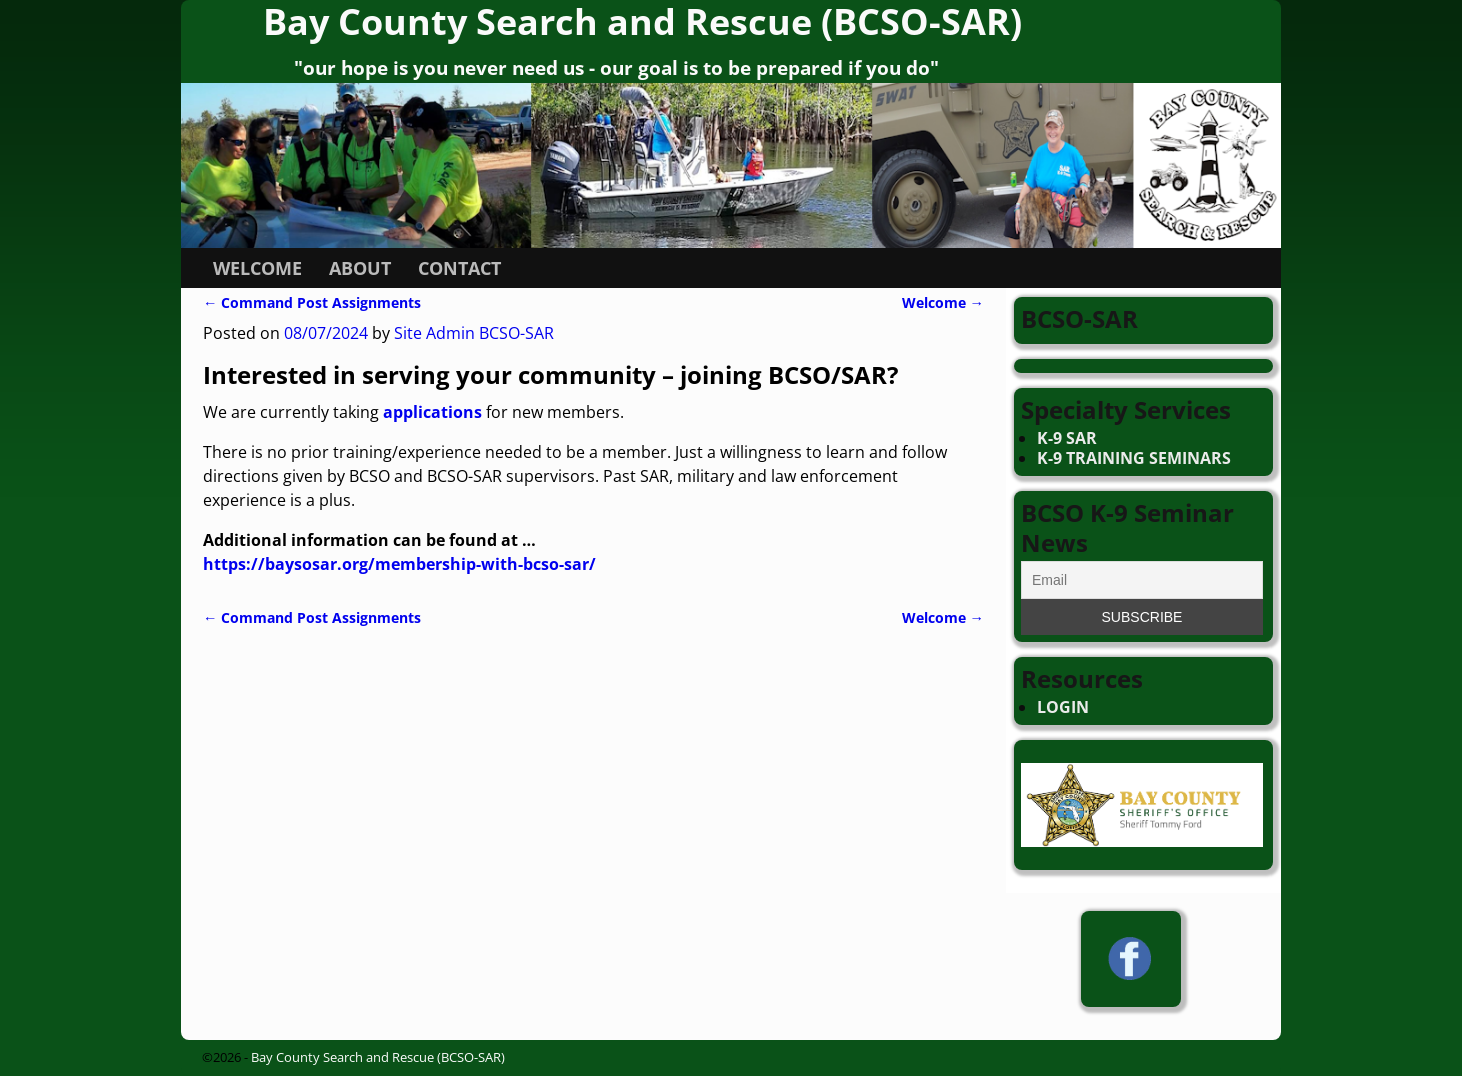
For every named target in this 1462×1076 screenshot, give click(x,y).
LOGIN (1063, 707)
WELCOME (257, 268)
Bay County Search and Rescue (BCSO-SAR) (378, 1057)
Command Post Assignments (312, 302)
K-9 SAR (1067, 438)
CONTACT (459, 268)
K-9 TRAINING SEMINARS (1134, 458)
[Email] (1142, 580)
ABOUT (360, 268)
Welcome (943, 302)
